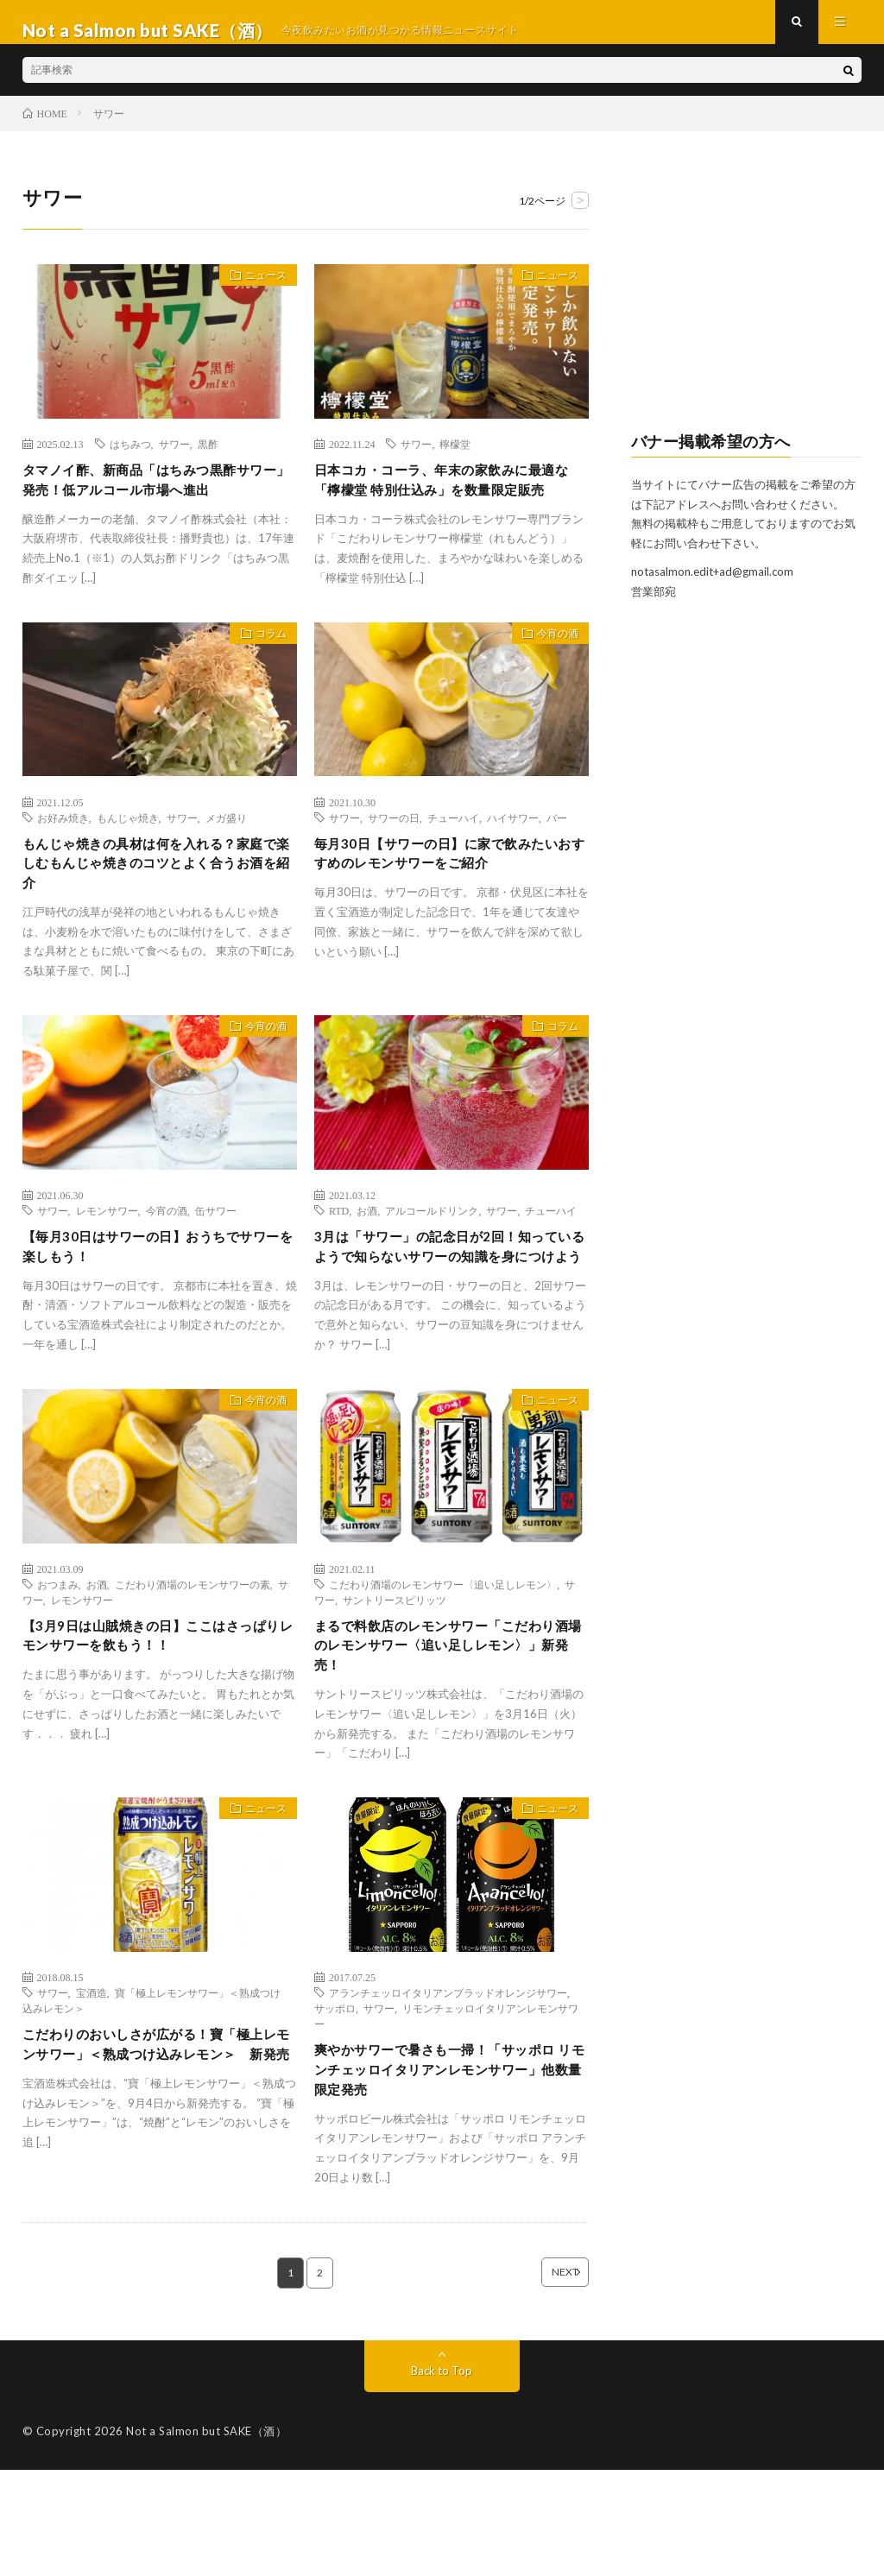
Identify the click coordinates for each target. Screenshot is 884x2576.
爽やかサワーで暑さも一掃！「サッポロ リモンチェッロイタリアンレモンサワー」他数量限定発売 (451, 2170)
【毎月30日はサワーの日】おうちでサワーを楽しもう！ (159, 1306)
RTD (339, 1266)
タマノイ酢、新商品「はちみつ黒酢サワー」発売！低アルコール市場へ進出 (158, 499)
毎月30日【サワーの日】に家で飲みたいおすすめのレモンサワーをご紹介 (451, 902)
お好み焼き (63, 863)
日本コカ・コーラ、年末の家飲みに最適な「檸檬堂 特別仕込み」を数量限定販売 (451, 511)
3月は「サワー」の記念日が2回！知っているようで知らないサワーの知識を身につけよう (451, 1317)
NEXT (539, 2378)
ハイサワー (513, 863)
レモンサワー (107, 1266)
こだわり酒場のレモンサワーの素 (192, 1669)
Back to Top (441, 2476)
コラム (263, 683)
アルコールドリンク (431, 1266)
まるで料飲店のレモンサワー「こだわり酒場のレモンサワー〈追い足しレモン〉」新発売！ (450, 1736)
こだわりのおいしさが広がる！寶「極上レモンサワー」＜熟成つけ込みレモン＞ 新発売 (158, 2155)
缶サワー (216, 1266)
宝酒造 (91, 2088)
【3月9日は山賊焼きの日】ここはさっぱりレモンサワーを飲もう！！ (159, 1724)
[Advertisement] (746, 307)
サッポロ (335, 2104)
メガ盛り (226, 863)
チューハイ (453, 863)
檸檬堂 (454, 460)
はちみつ (130, 460)
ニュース (257, 295)
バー (556, 863)
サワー (174, 460)
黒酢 (208, 460)
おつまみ (58, 1669)
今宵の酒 (549, 683)
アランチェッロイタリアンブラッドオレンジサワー (448, 2088)
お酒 (367, 1266)
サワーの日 (394, 863)
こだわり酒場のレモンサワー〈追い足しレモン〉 (443, 1669)
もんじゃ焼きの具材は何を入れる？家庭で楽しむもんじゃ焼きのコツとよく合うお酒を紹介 (158, 914)
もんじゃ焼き (128, 863)
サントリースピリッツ (394, 1685)
